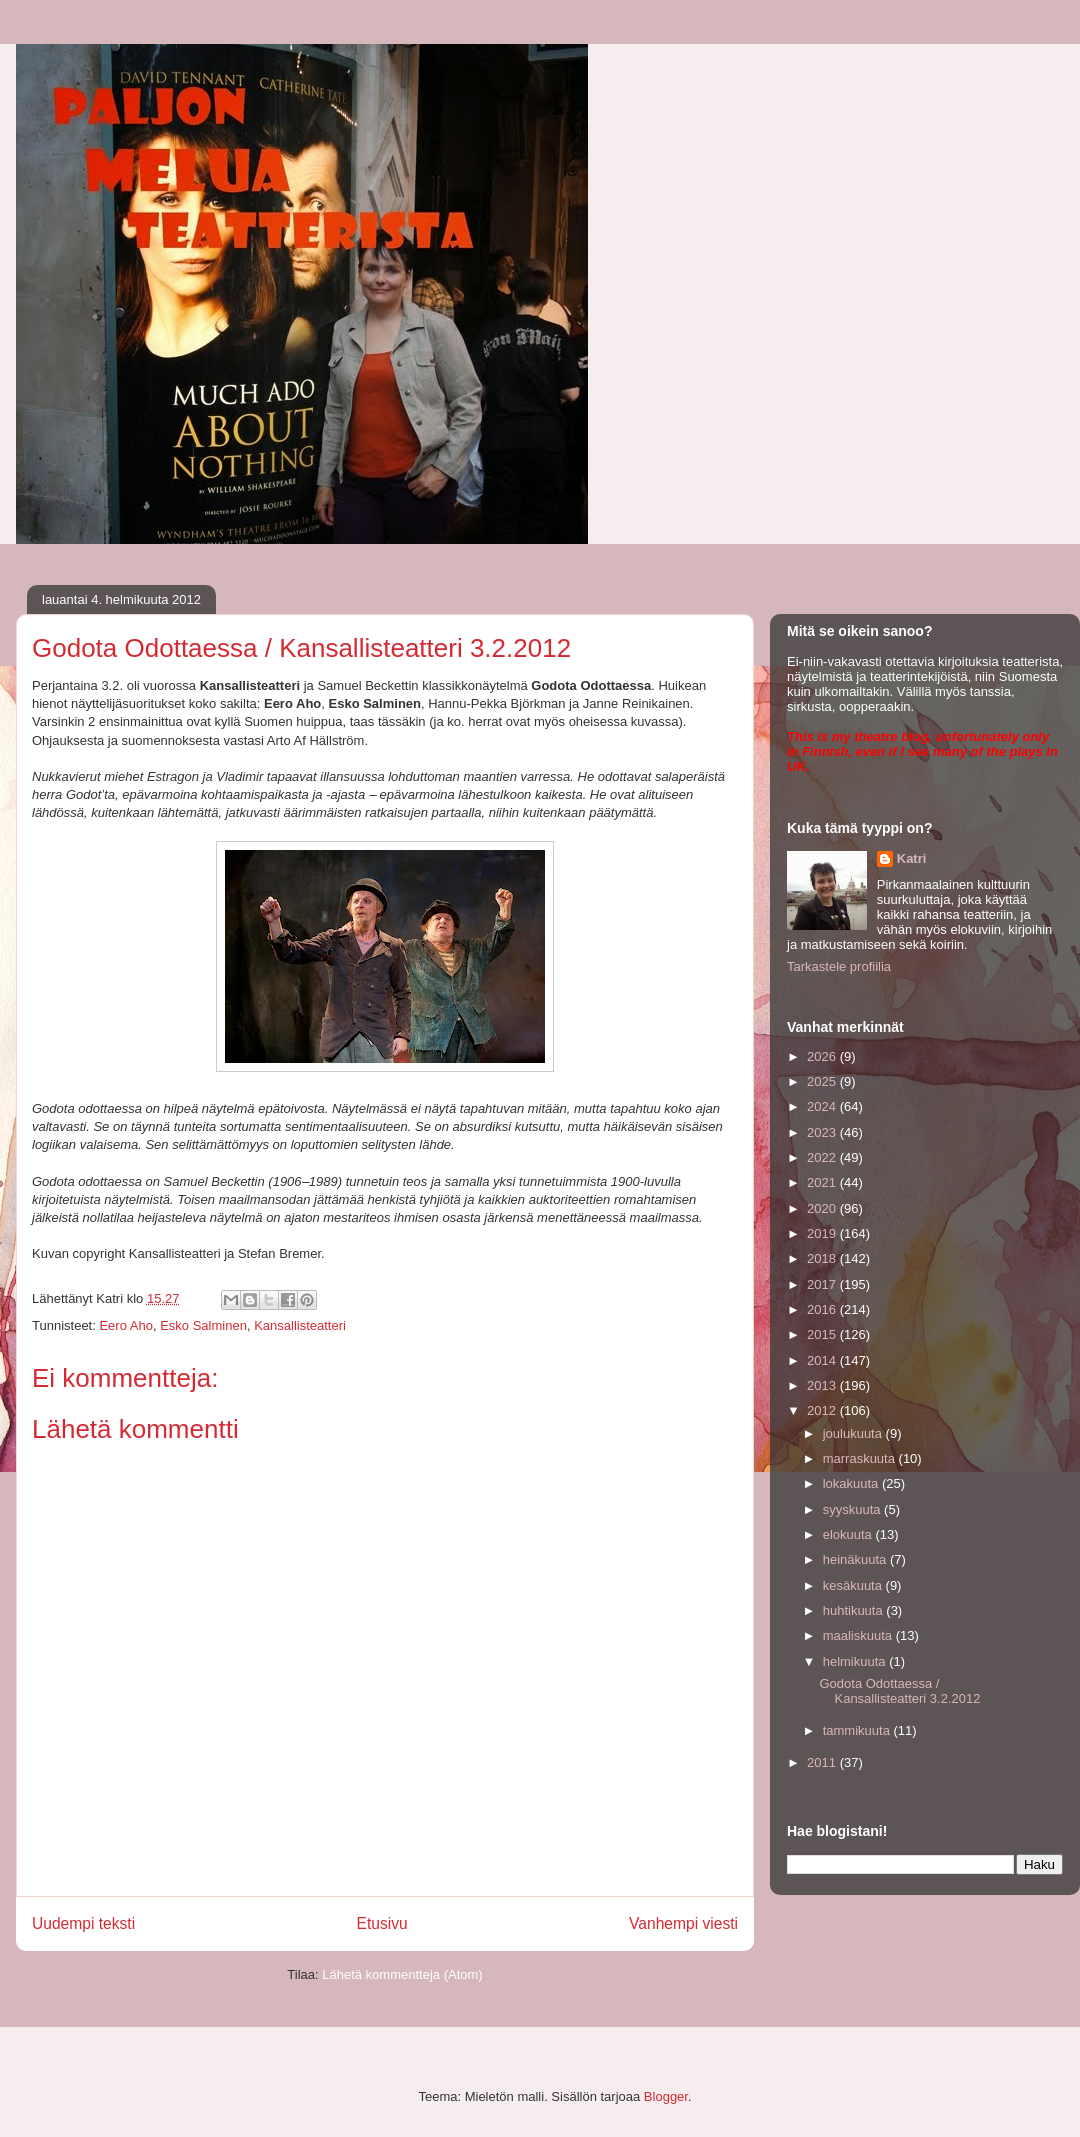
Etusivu (382, 1923)
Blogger (666, 2096)
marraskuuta (861, 1458)
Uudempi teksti (83, 1923)
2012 (823, 1410)
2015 (823, 1334)
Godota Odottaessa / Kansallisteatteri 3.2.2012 (899, 1691)
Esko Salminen (203, 1325)
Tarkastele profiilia (839, 966)
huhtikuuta (855, 1610)
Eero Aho (126, 1325)
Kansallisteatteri (300, 1325)
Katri (912, 858)
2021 (823, 1182)
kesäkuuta (854, 1585)
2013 (823, 1385)
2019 (823, 1233)
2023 (823, 1132)
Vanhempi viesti (683, 1923)
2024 (823, 1106)
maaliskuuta (859, 1635)
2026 (823, 1056)
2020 (823, 1208)
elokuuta (849, 1534)
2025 (823, 1081)
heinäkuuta (856, 1559)
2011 (823, 1762)
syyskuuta (853, 1509)
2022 (823, 1157)
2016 (823, 1309)
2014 (823, 1360)
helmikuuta (856, 1661)
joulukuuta (854, 1433)
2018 (823, 1258)
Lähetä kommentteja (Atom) (402, 1974)
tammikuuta (858, 1730)
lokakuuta (852, 1483)
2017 (823, 1284)
